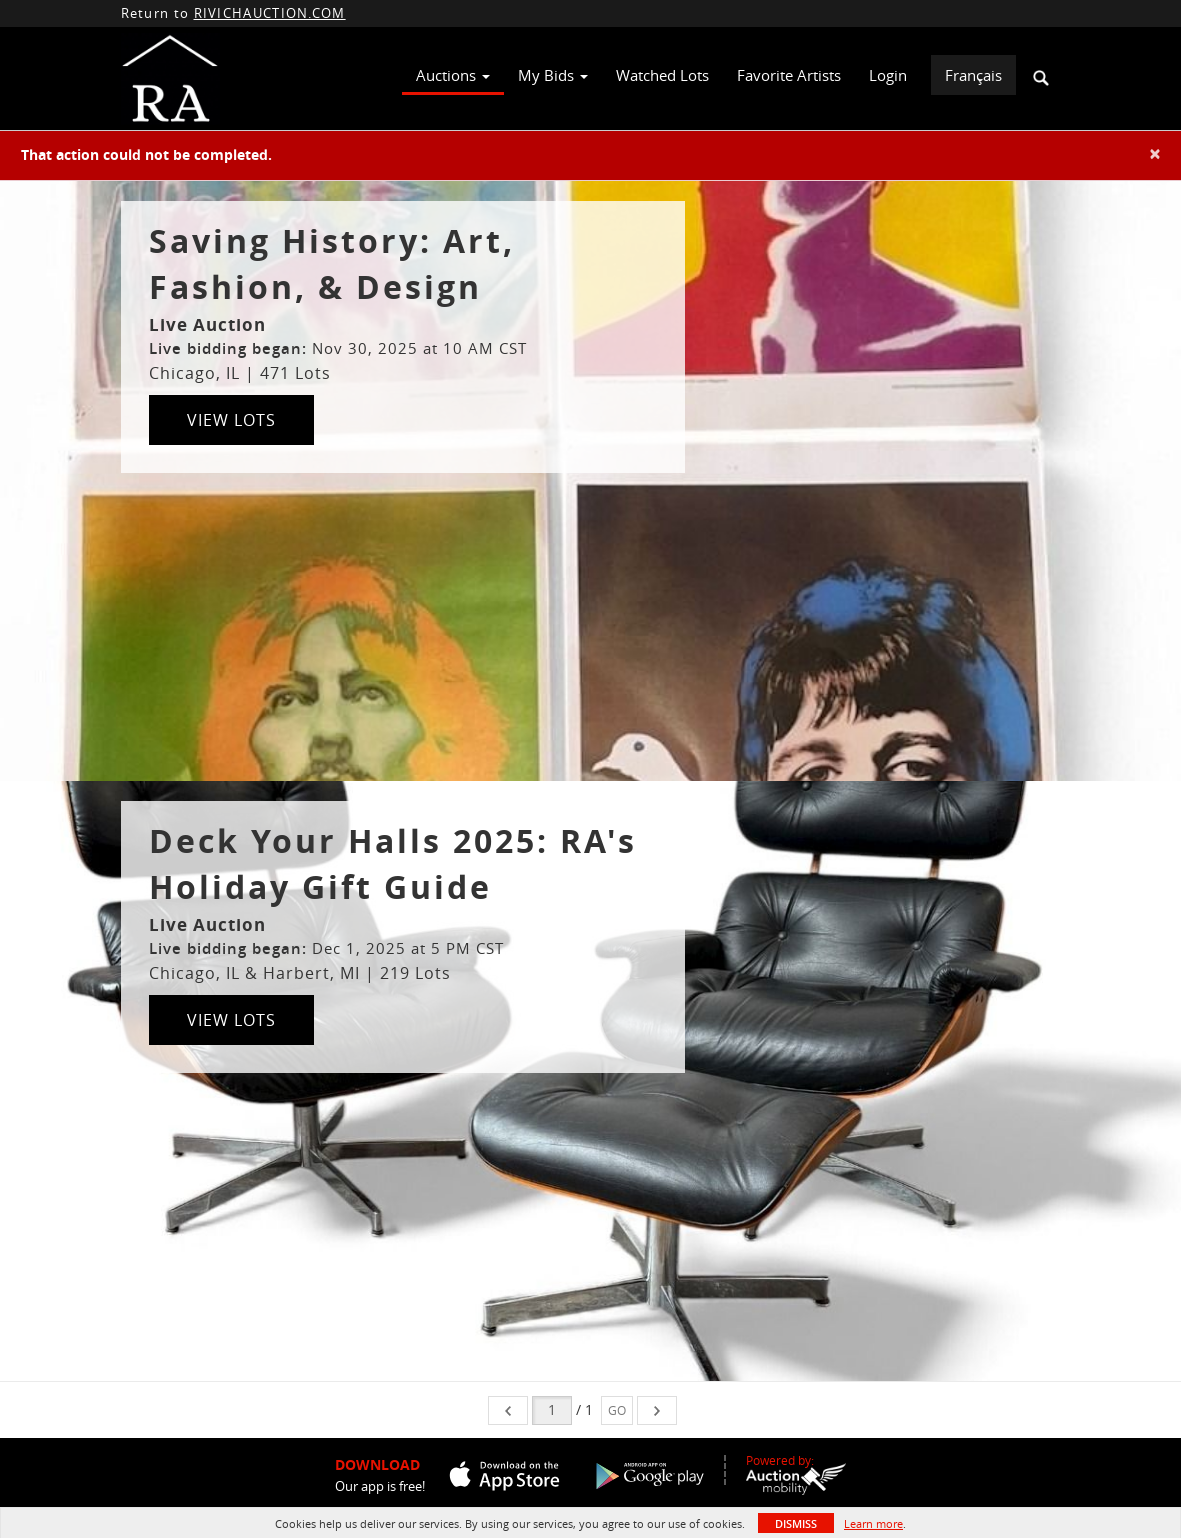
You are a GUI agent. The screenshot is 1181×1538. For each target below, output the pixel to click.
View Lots (231, 420)
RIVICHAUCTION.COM (270, 13)
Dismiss (796, 1523)
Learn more (873, 1523)
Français (973, 75)
